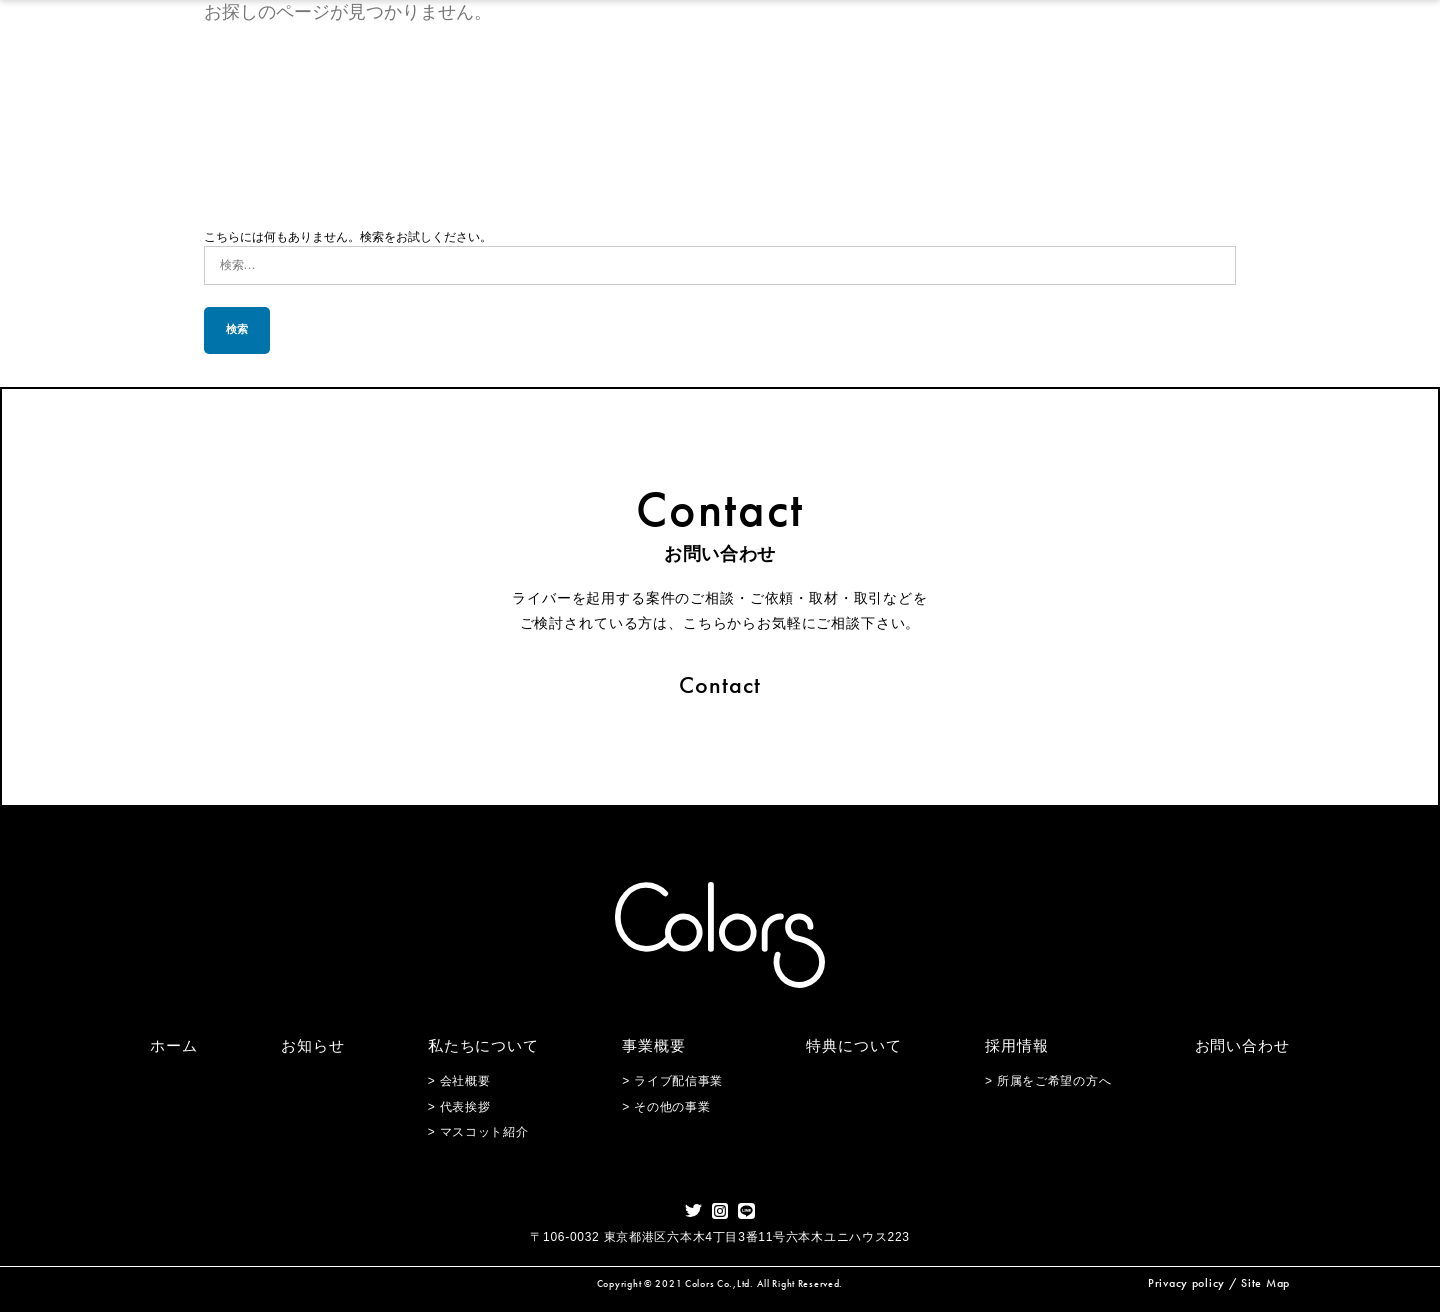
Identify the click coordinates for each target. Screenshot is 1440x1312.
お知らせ (313, 1045)
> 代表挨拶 (459, 1107)
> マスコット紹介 (478, 1132)
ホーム (174, 1045)
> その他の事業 (666, 1107)
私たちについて (483, 1045)
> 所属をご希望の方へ (1048, 1081)
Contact (720, 684)
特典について (853, 1045)
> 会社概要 (459, 1081)
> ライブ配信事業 (672, 1081)
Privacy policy (1186, 1283)
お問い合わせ (1242, 1045)
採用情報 (1017, 1045)
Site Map (1265, 1283)
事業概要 (654, 1045)
